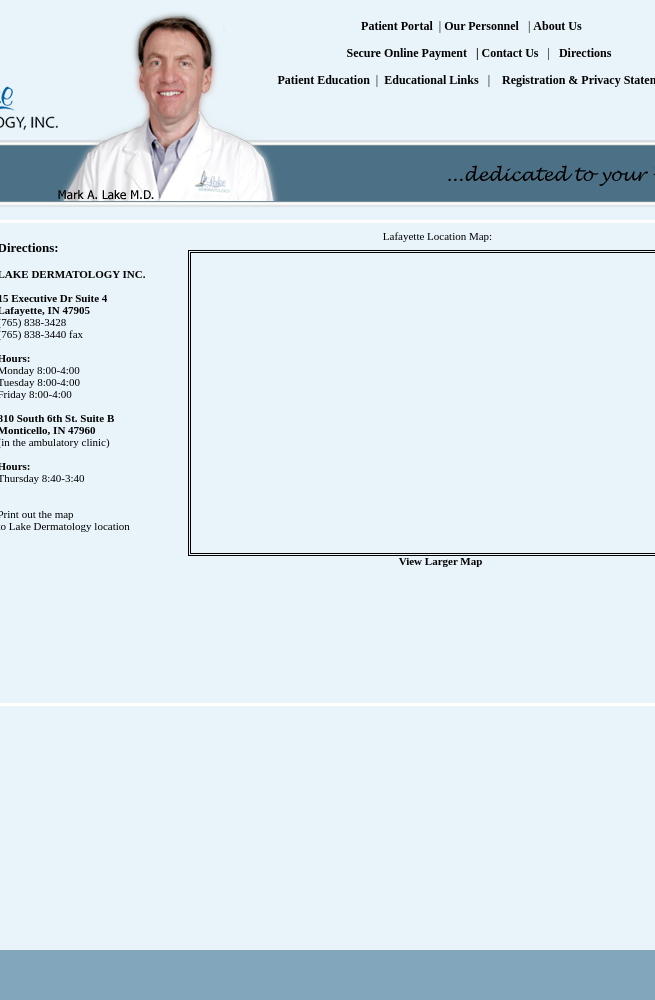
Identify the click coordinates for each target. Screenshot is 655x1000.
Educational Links (431, 80)
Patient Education (324, 80)
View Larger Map (441, 561)
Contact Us (510, 53)
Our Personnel (481, 26)
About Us (557, 26)
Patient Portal (397, 26)
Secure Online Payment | (413, 53)
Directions (585, 53)
